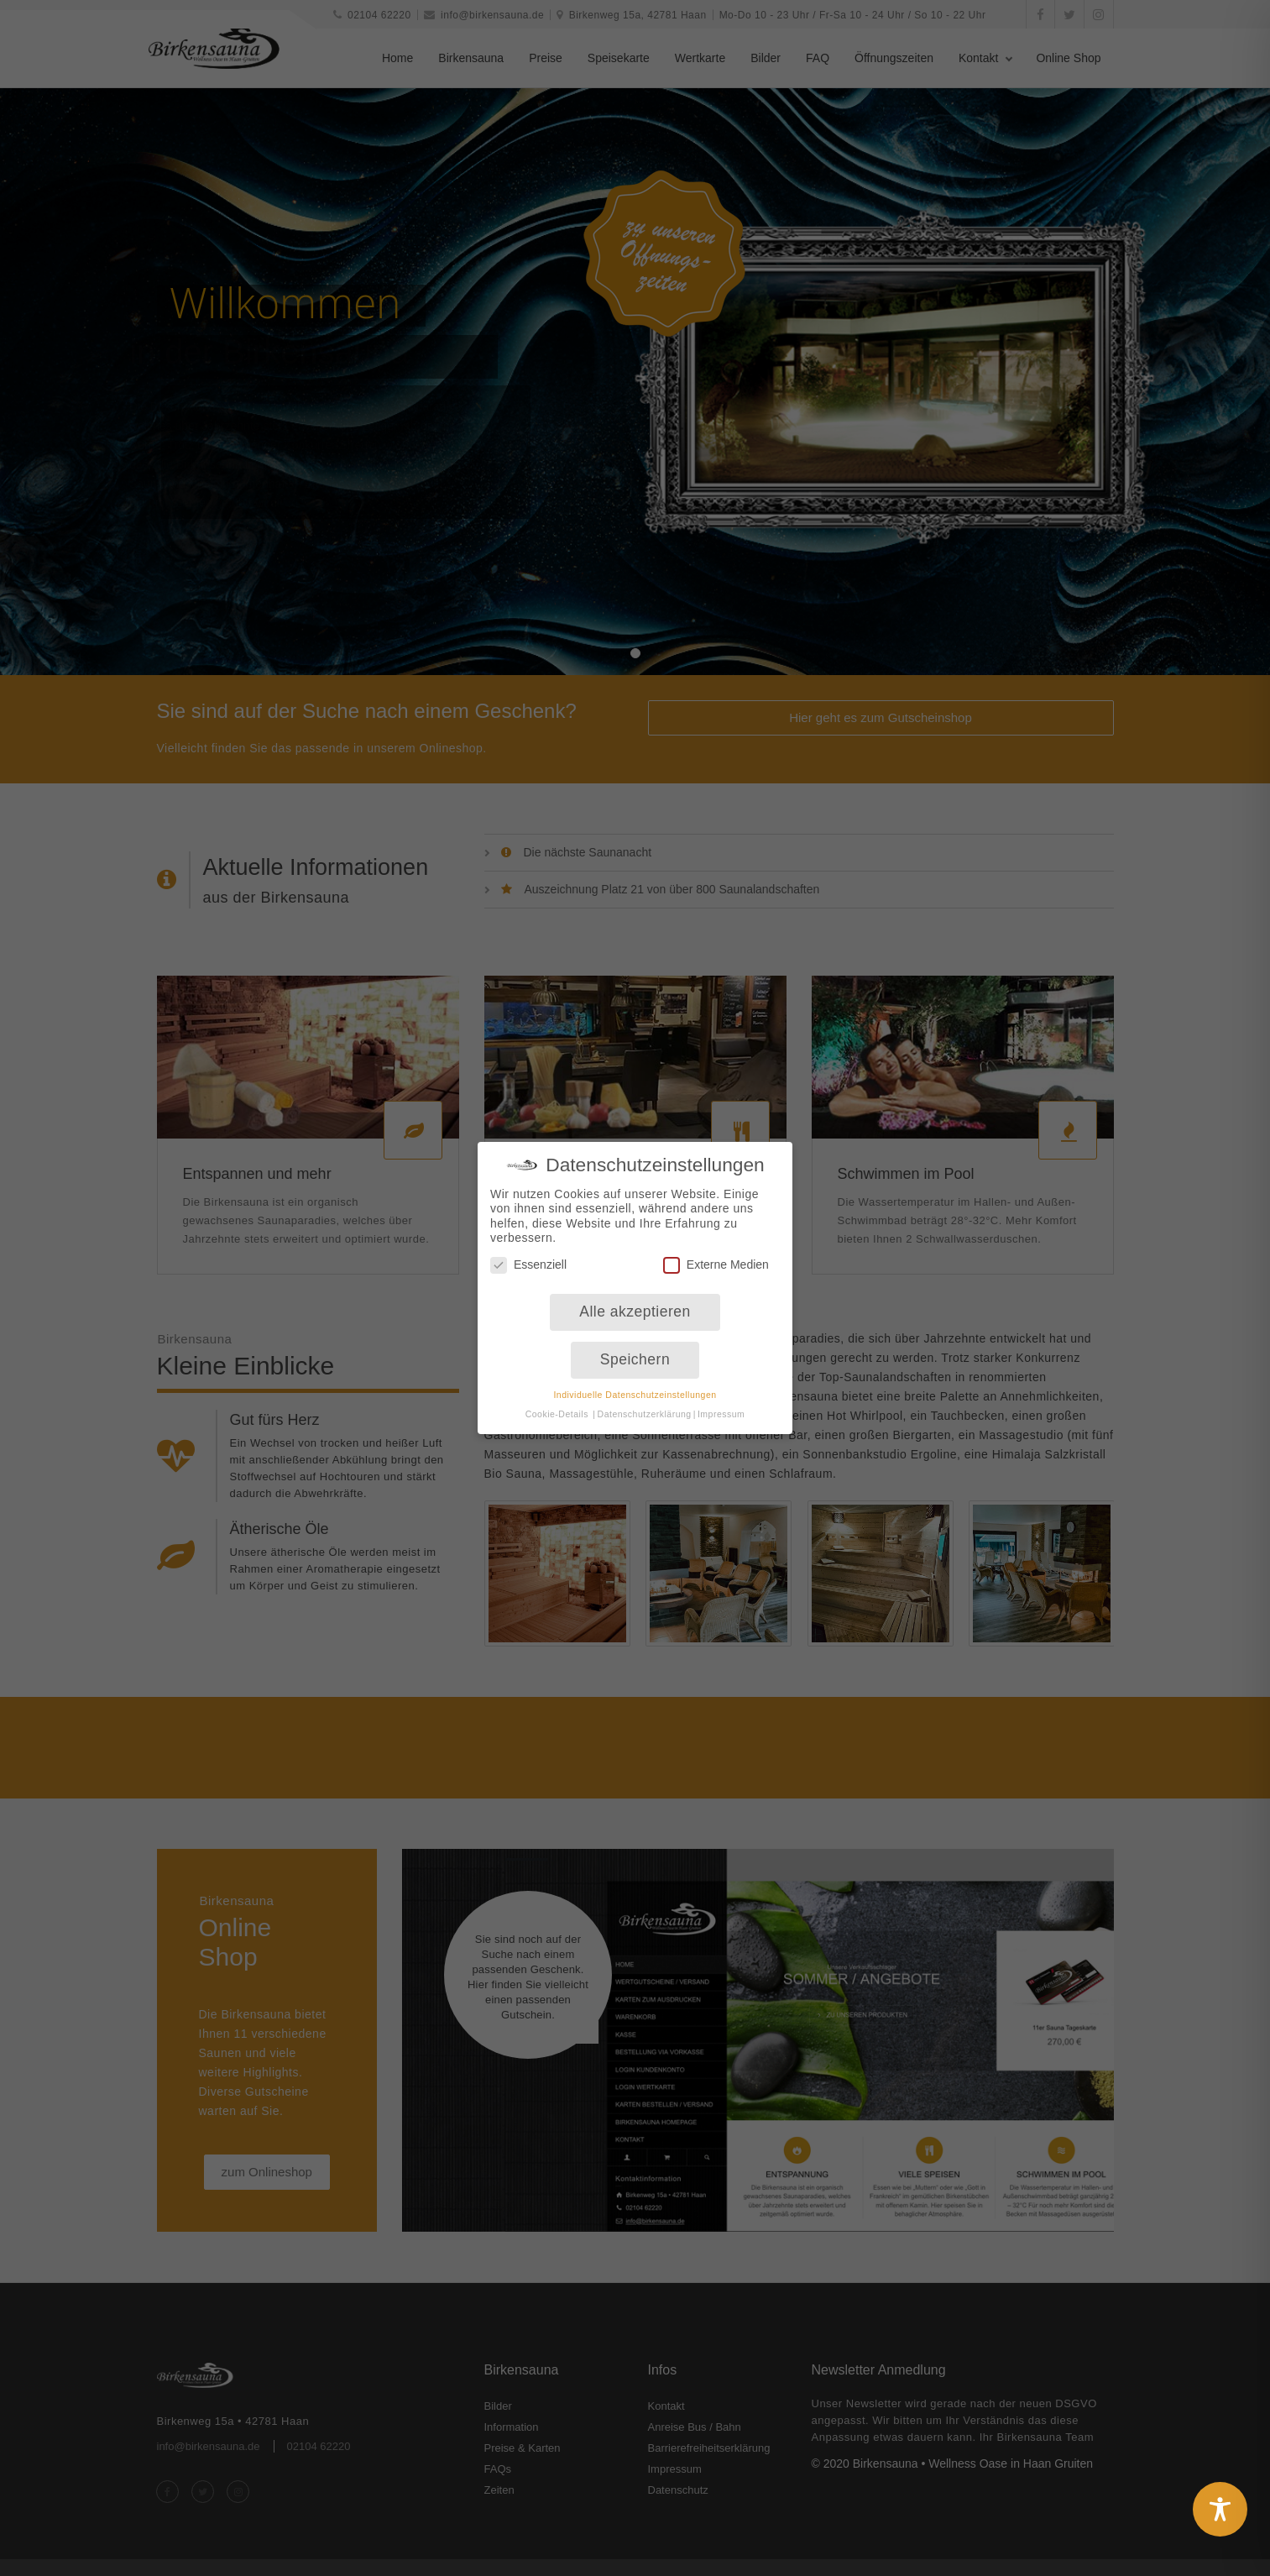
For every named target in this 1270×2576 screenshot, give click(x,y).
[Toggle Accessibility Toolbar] (1220, 2509)
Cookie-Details (556, 1400)
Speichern (635, 1346)
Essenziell (528, 1251)
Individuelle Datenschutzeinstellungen (634, 1381)
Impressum (721, 1400)
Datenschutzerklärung (645, 1400)
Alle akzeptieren (635, 1299)
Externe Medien (716, 1251)
